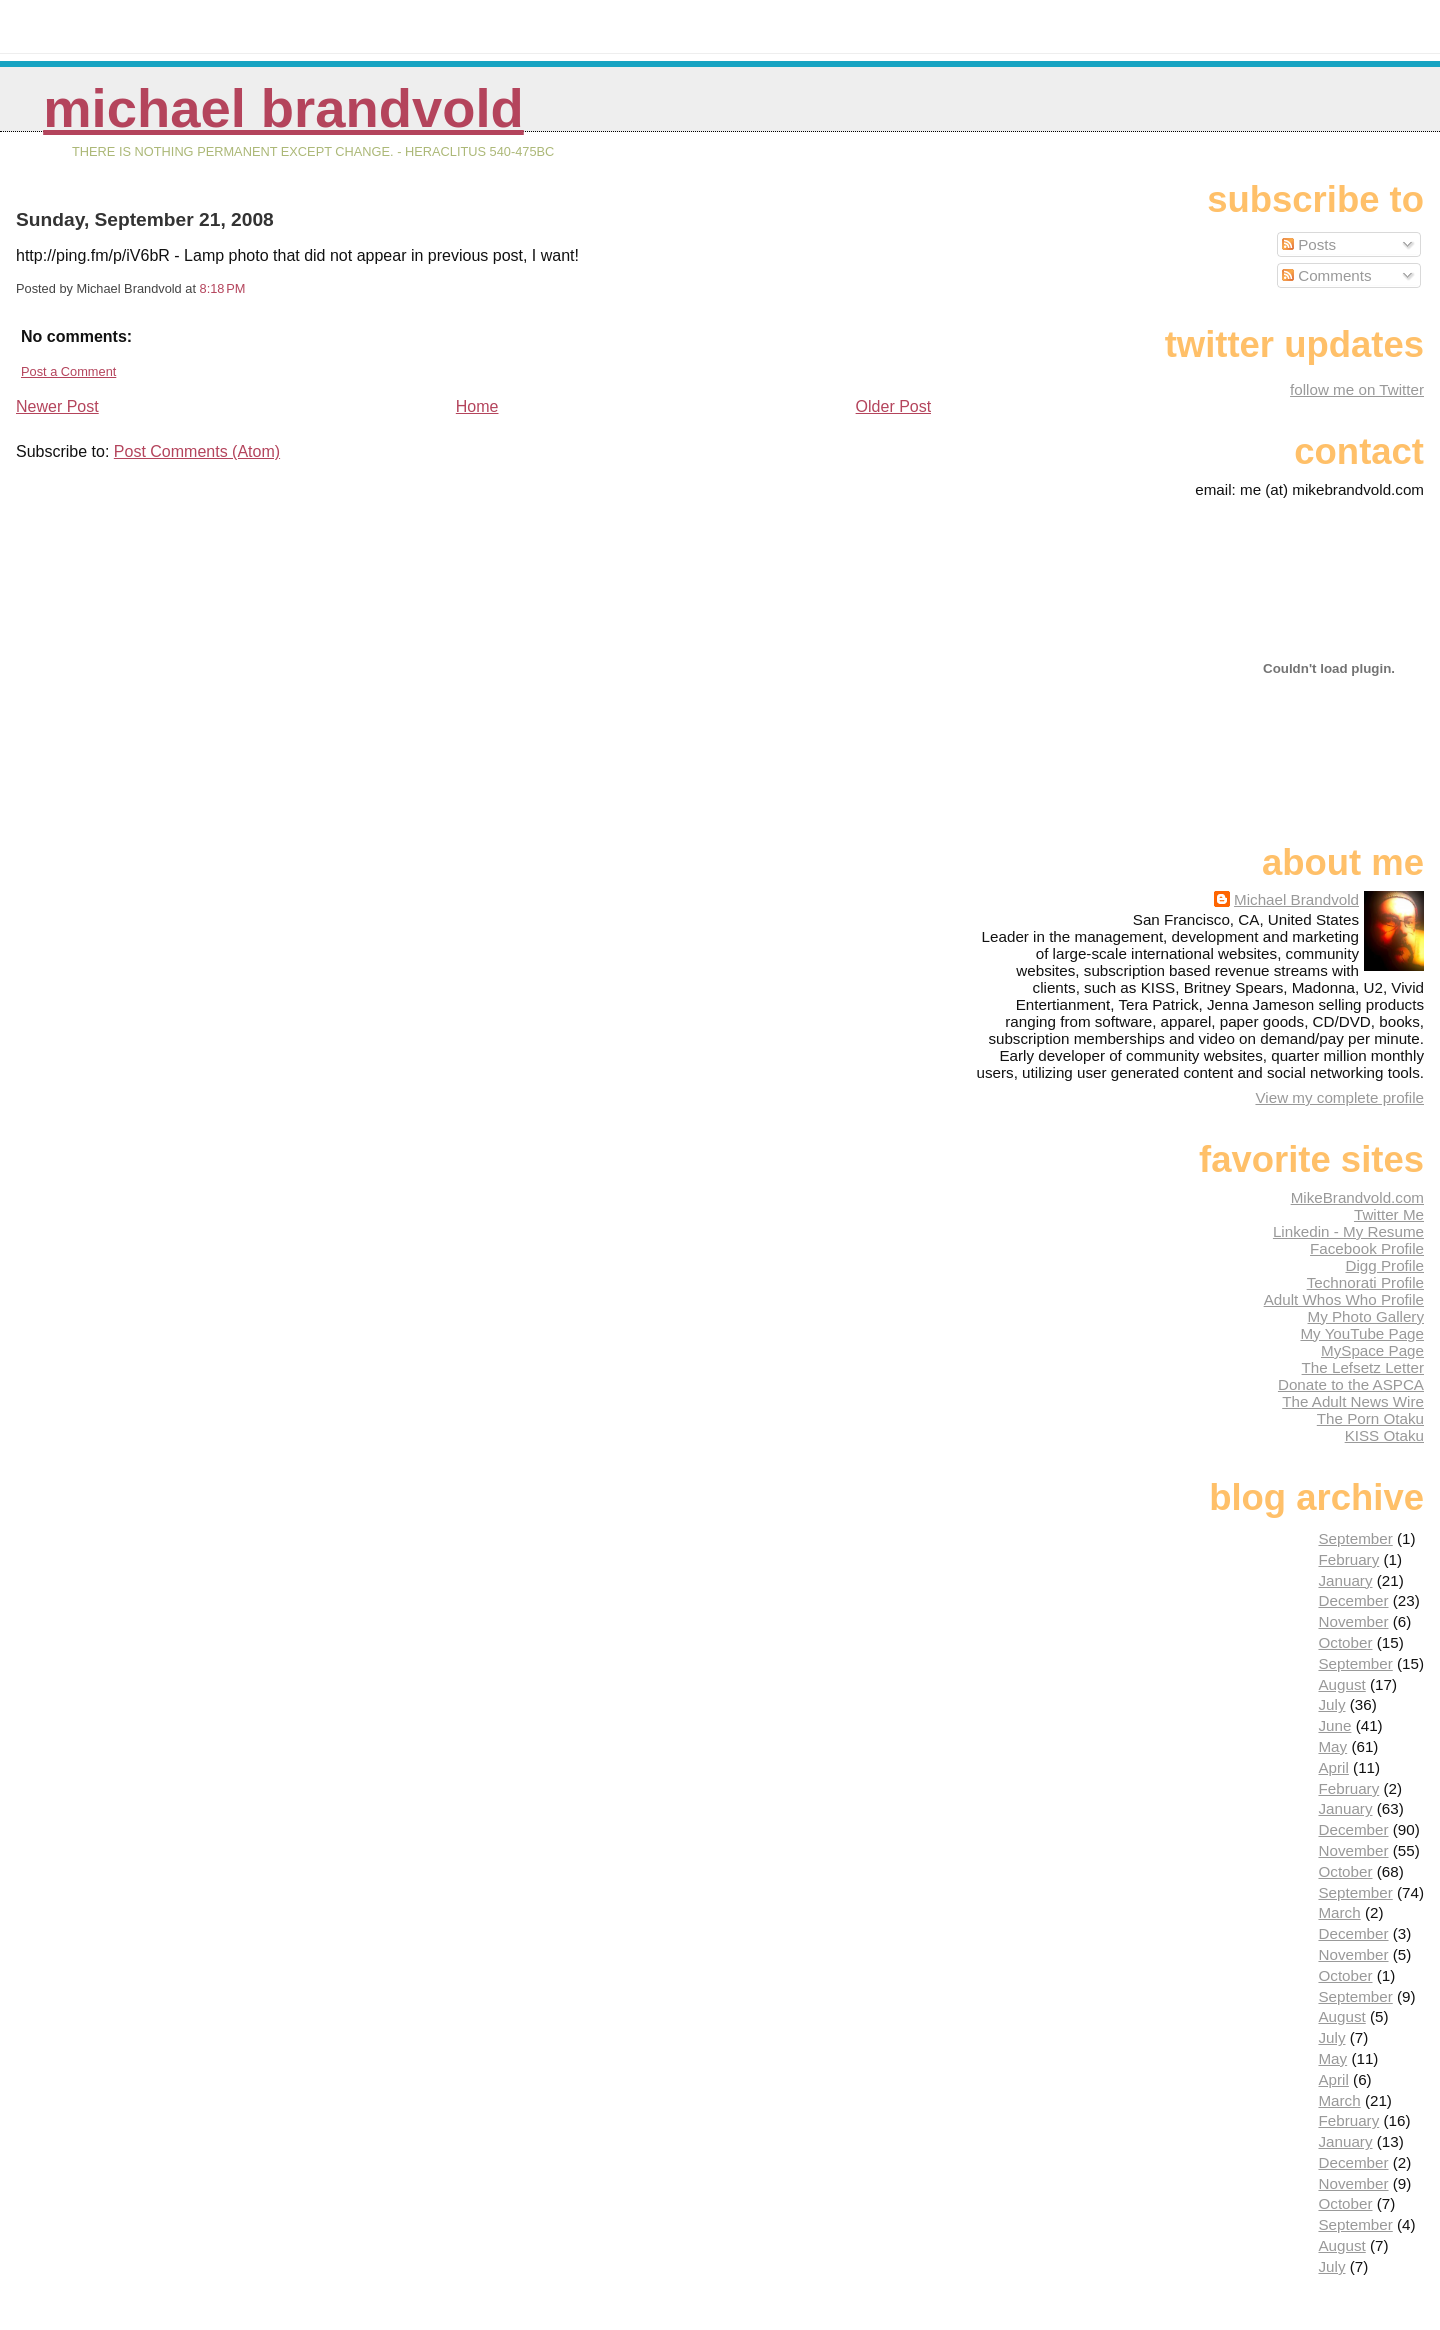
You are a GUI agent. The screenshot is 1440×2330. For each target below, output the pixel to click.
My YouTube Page (1362, 1333)
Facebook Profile (1367, 1248)
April (1333, 1767)
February (1348, 1559)
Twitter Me (1389, 1214)
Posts (1309, 244)
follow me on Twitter (1357, 389)
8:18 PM (223, 288)
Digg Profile (1384, 1265)
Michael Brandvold (283, 108)
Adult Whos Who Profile (1344, 1299)
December (1353, 1600)
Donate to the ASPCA (1351, 1384)
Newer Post (57, 406)
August (1341, 1684)
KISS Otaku (1384, 1435)
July (1331, 1704)
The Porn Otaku (1370, 1418)
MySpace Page (1372, 1350)
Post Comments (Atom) (197, 451)
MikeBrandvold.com (1357, 1197)
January (1345, 1580)
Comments (1327, 275)
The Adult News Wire (1353, 1401)
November (1353, 1621)
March (1339, 1912)
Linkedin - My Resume (1348, 1231)
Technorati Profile (1365, 1282)
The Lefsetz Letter (1363, 1367)
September (1355, 1538)
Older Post (894, 406)
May (1332, 1746)
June (1334, 1725)
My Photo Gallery (1366, 1316)
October (1345, 1642)
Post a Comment (68, 371)
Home (477, 406)
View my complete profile (1339, 1097)
